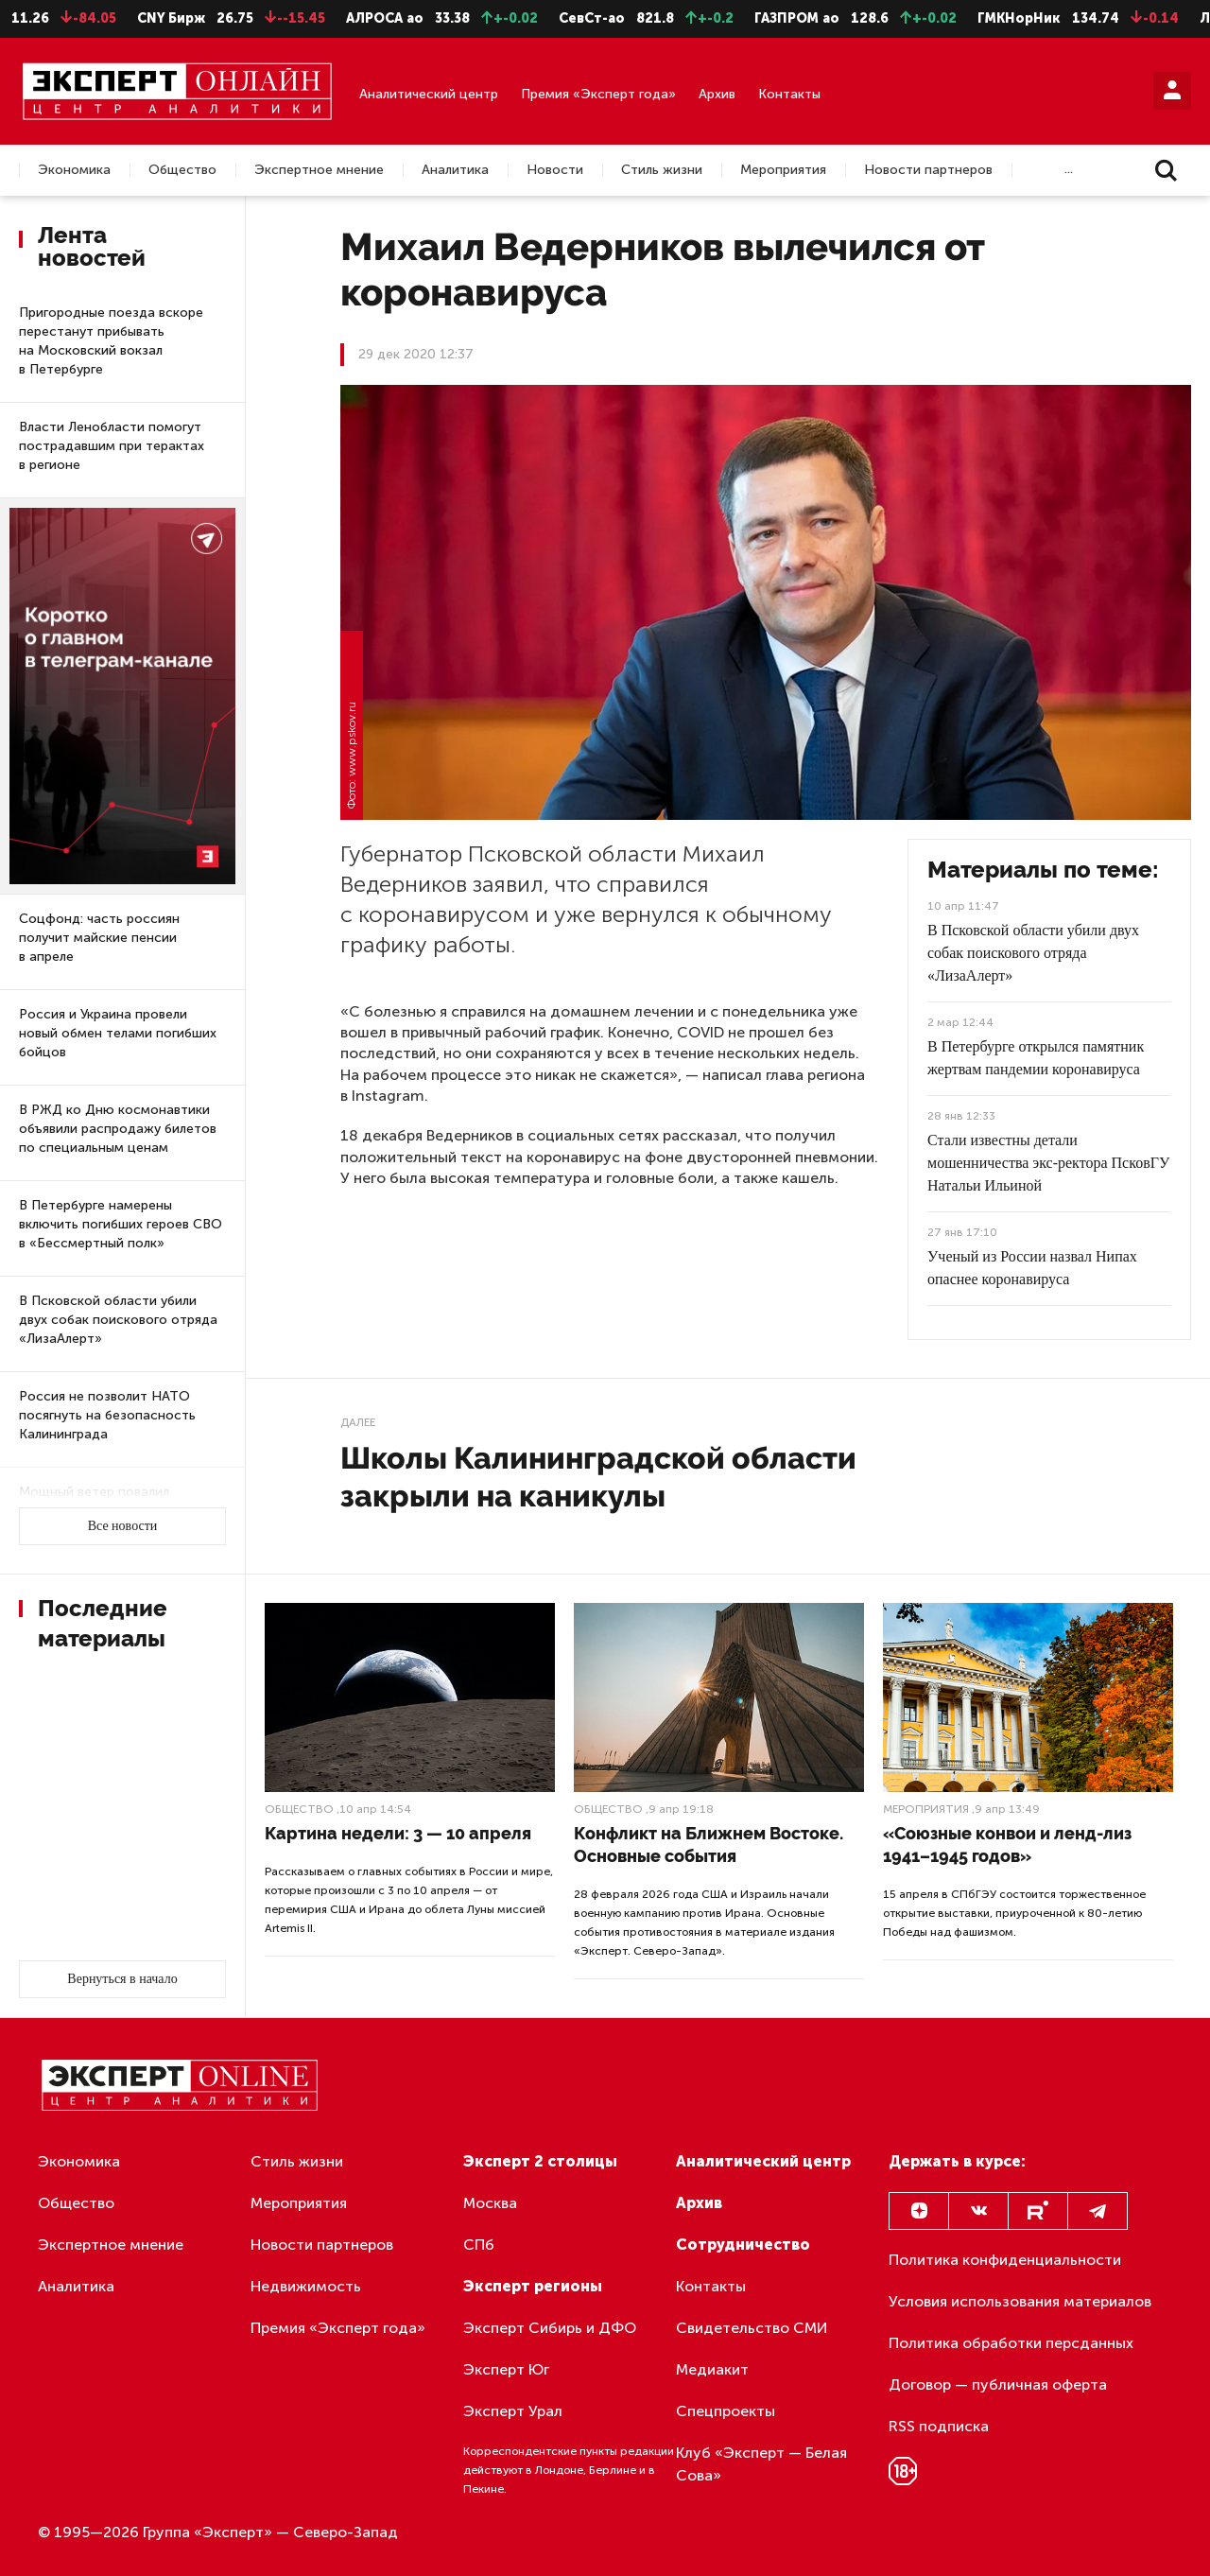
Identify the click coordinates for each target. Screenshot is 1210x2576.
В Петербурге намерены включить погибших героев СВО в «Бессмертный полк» (120, 1224)
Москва (490, 2203)
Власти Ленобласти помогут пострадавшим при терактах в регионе (111, 446)
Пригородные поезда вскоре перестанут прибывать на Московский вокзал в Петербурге (111, 341)
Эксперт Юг (506, 2369)
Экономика (74, 170)
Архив (717, 94)
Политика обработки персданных (1011, 2343)
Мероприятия (783, 170)
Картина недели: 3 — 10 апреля (398, 1833)
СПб (478, 2245)
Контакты (789, 94)
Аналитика (455, 170)
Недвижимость (306, 2286)
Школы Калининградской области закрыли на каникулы (598, 1476)
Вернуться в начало (122, 1979)
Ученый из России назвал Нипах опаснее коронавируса (1032, 1267)
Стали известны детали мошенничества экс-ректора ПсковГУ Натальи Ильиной (1048, 1162)
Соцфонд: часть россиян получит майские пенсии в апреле (99, 938)
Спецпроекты (725, 2411)
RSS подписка (939, 2426)
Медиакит (712, 2369)
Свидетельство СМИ (752, 2328)
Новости (555, 170)
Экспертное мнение (319, 170)
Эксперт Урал (512, 2411)
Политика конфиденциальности (1005, 2260)
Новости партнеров (928, 170)
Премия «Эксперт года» (598, 94)
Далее (357, 1422)
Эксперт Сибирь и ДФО (549, 2328)
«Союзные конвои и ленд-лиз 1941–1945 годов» (1007, 1844)
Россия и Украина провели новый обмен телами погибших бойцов (117, 1033)
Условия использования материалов (1020, 2301)
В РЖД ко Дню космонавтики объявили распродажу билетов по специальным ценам (117, 1129)
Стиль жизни (661, 170)
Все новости (123, 1526)
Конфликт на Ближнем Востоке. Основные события (708, 1844)
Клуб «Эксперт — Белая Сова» (761, 2464)
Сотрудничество (743, 2245)
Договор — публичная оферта (998, 2384)
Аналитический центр (428, 94)
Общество (182, 170)
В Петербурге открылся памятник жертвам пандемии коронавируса (1035, 1057)
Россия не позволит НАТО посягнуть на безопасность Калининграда (107, 1415)
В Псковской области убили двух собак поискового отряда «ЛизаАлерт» (118, 1320)
